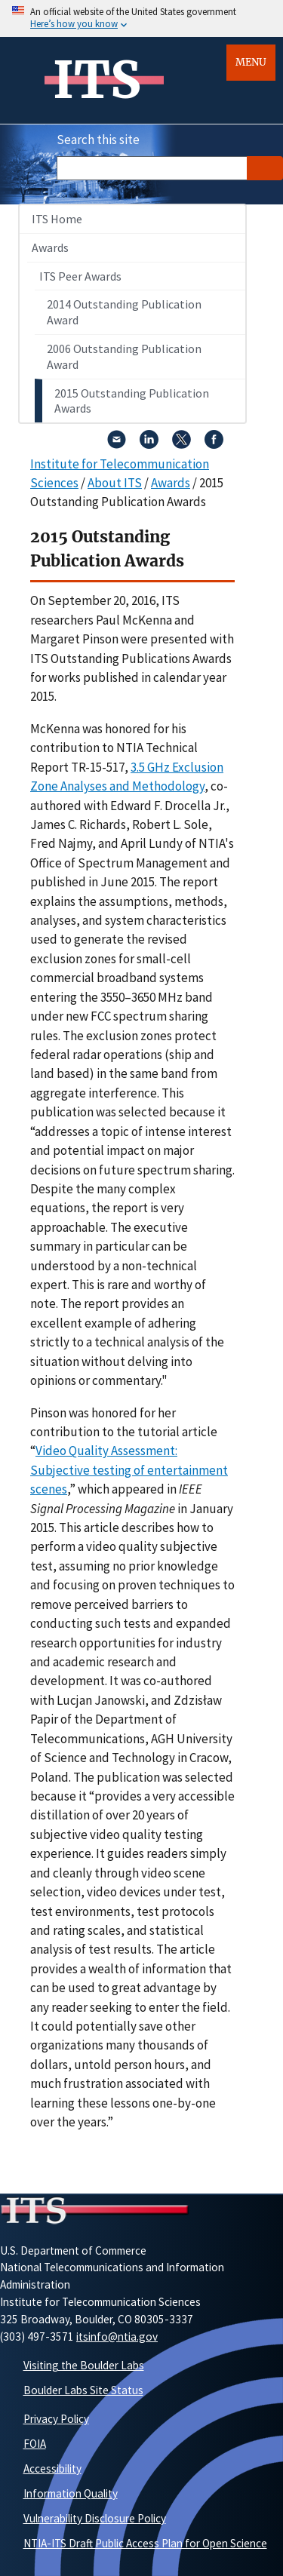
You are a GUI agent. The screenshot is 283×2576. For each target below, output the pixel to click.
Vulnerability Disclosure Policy (94, 2518)
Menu (250, 62)
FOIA (34, 2443)
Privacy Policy (56, 2419)
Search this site (98, 139)
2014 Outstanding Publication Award (124, 311)
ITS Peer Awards (80, 276)
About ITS (115, 482)
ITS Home (57, 218)
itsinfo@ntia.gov (117, 2336)
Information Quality (70, 2493)
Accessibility (52, 2468)
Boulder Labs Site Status (83, 2390)
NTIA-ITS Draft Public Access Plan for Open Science (145, 2543)
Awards (50, 247)
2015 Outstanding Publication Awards (131, 400)
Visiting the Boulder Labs (83, 2365)
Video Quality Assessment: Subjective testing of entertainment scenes (129, 1469)
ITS (97, 80)
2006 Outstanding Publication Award (124, 356)
